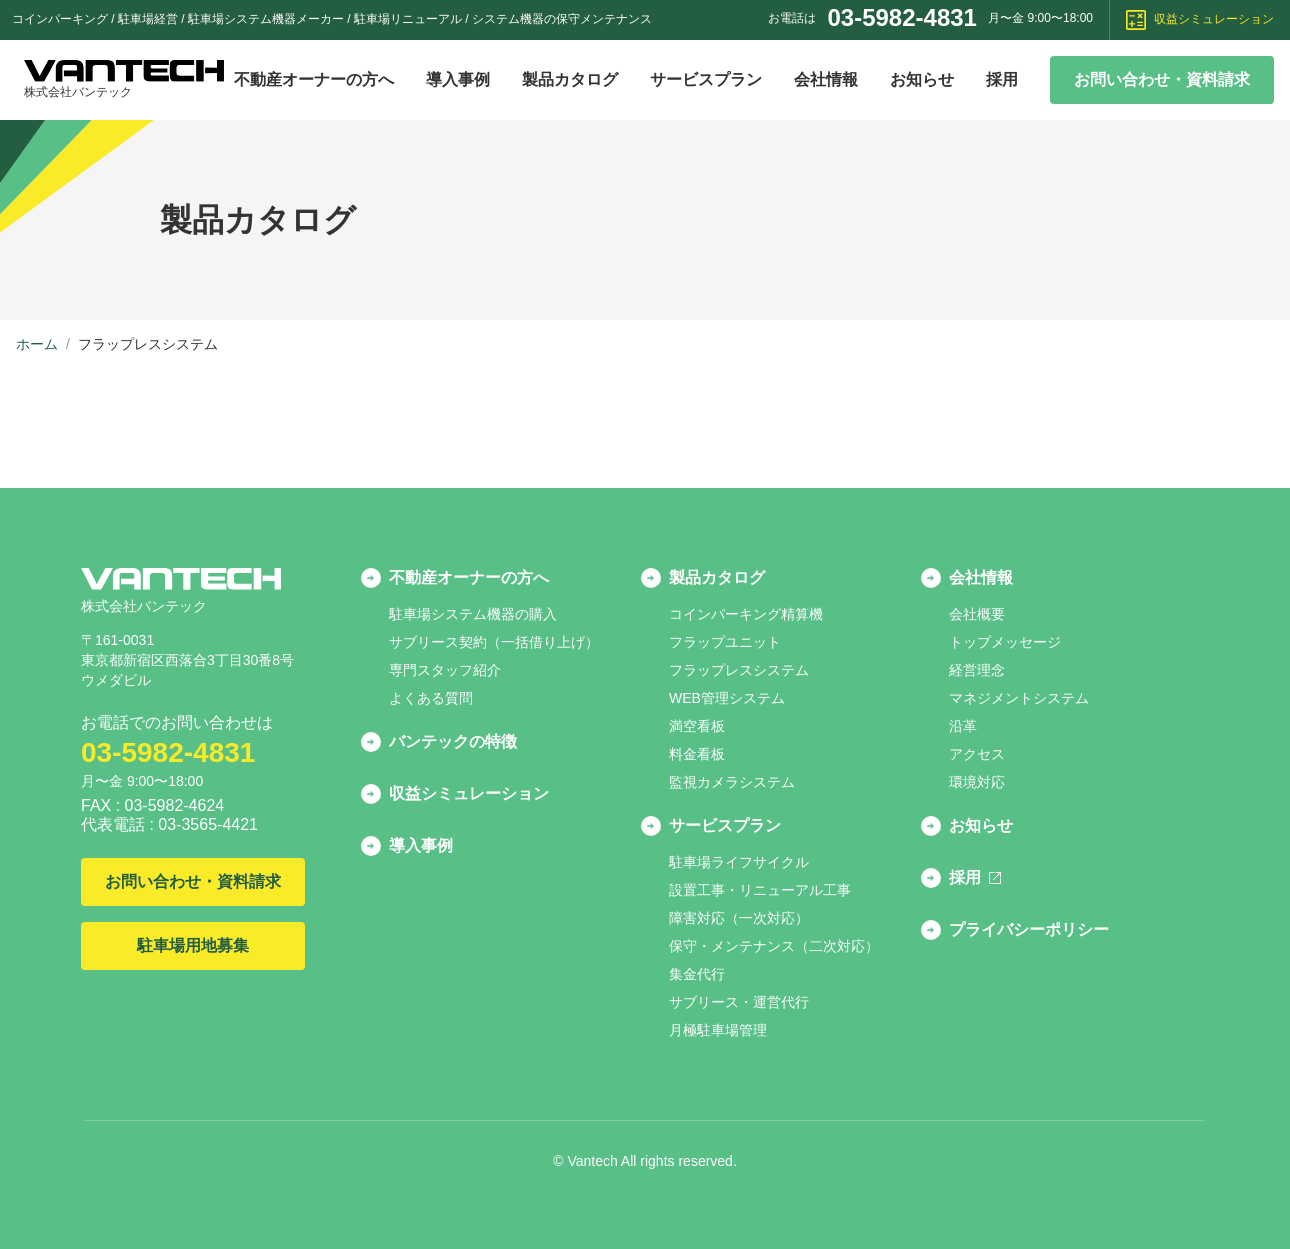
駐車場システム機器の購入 (473, 614)
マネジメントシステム (1019, 698)
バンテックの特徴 (453, 741)
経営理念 (977, 670)
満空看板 (697, 726)
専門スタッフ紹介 (445, 670)
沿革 (963, 726)
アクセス (977, 754)
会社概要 (977, 614)
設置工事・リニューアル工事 (760, 890)
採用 (1002, 79)
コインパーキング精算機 (746, 614)
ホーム (37, 344)
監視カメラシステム (732, 782)
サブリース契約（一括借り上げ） (494, 642)
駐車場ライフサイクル (739, 862)
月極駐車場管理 (718, 1030)
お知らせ (922, 79)
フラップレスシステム (739, 670)
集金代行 (697, 974)
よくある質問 (431, 698)
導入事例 (458, 79)
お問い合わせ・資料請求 (1162, 79)
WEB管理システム (727, 698)
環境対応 (977, 782)
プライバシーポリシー (1029, 929)
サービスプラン (706, 79)
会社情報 (826, 79)
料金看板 (697, 754)
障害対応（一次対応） (739, 918)
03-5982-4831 (901, 17)
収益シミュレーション (1200, 20)
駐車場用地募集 (193, 945)
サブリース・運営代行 (739, 1002)
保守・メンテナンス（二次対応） (774, 946)
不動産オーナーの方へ (314, 79)
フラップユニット (725, 642)
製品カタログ (570, 79)
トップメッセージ (1005, 642)
